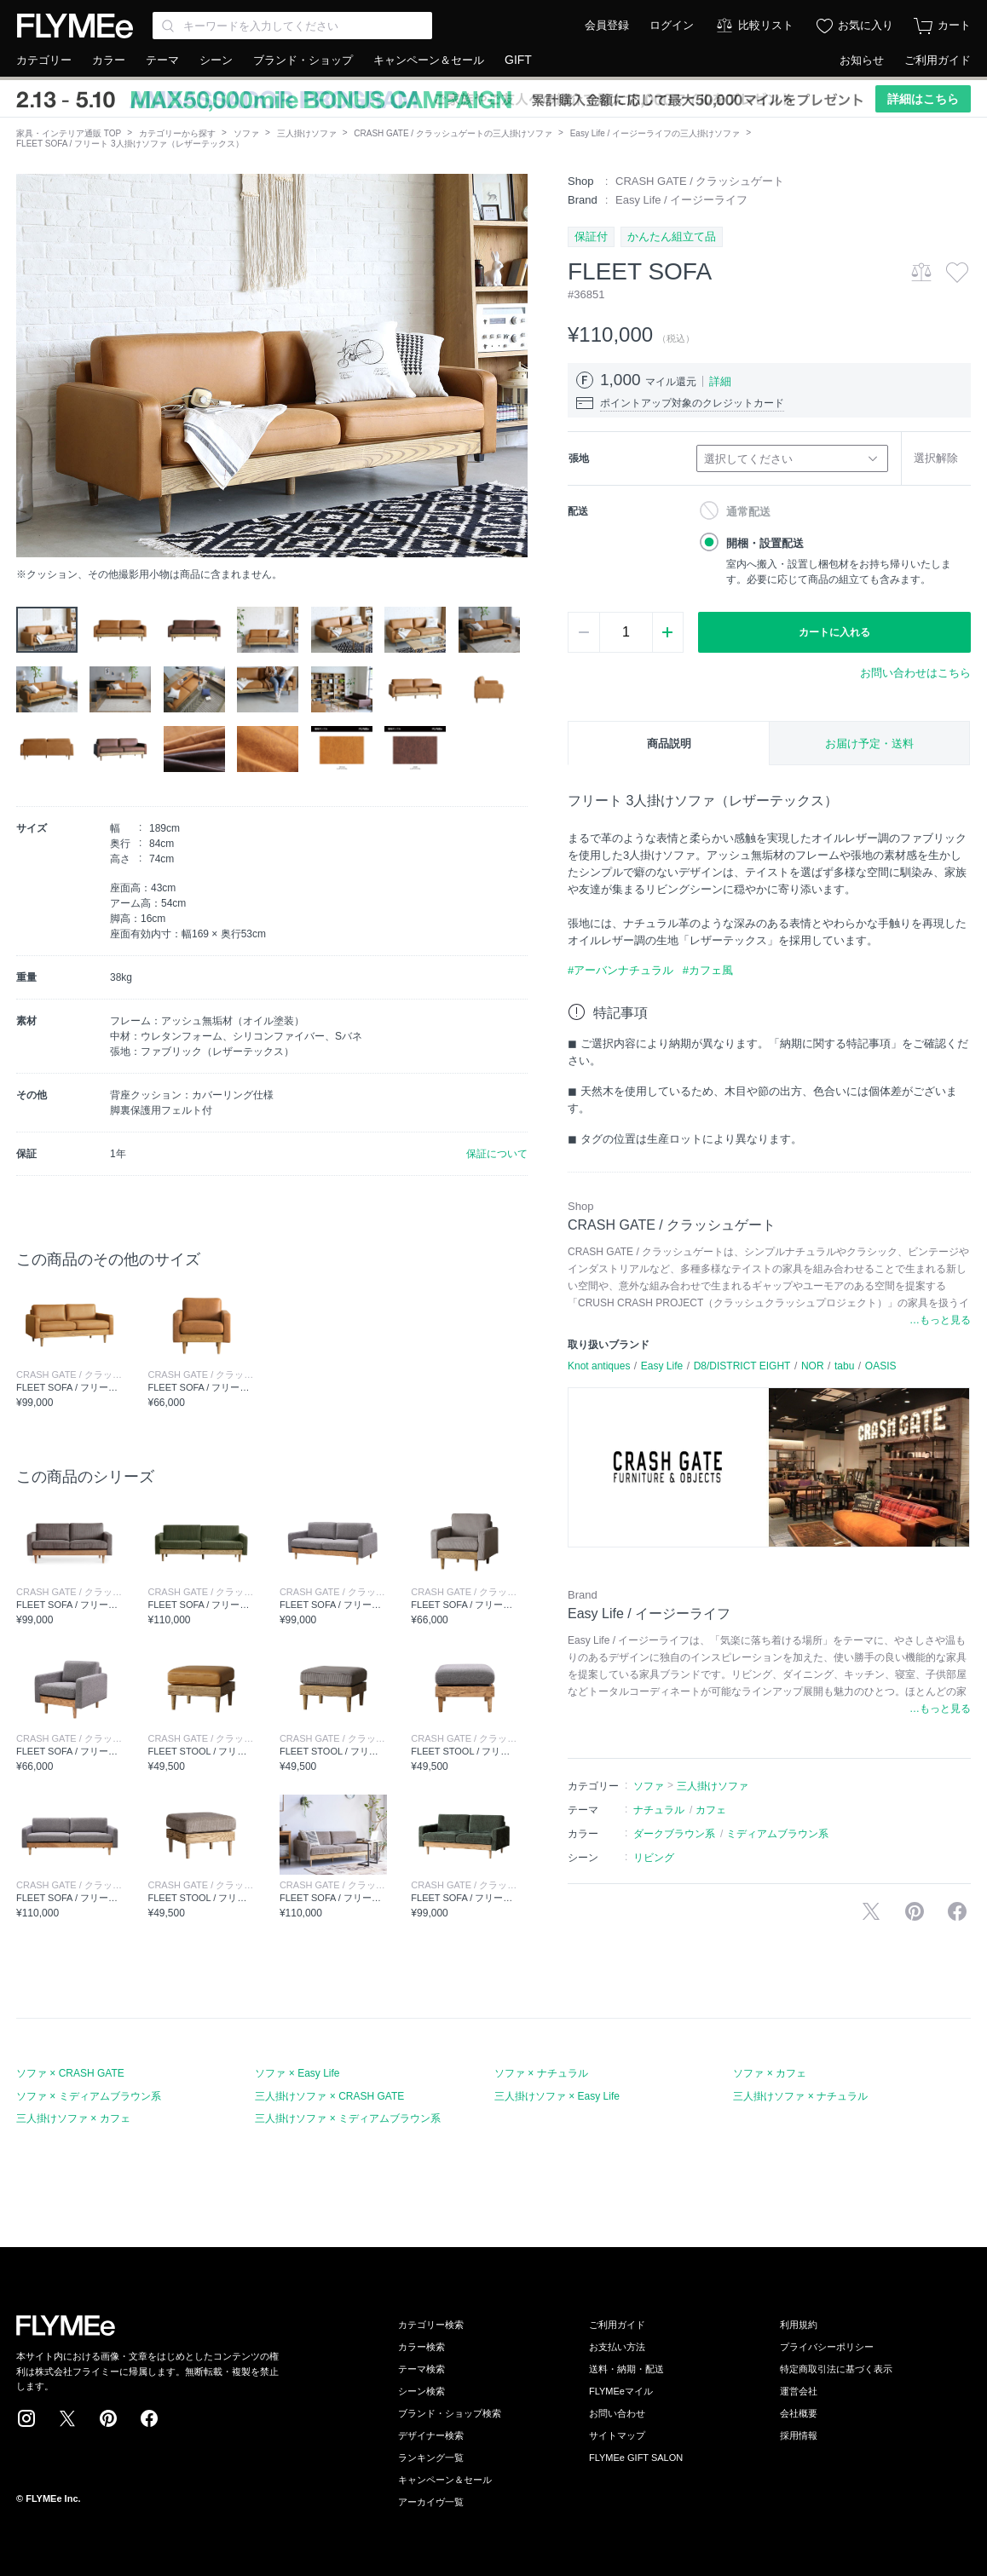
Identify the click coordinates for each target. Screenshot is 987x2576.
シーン (216, 60)
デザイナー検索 (431, 2435)
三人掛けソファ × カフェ (73, 2118)
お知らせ (862, 60)
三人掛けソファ (307, 133)
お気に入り (865, 25)
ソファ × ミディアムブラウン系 (88, 2096)
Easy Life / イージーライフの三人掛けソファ (655, 133)
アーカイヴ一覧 (431, 2502)
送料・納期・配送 (626, 2369)
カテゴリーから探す (177, 133)
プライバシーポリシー (827, 2347)
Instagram (26, 2418)
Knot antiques (599, 1366)
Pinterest (108, 2418)
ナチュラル (658, 1810)
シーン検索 (421, 2391)
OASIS (881, 1366)
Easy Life (662, 1366)
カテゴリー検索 (431, 2325)
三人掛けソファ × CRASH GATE (329, 2096)
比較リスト (766, 25)
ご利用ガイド (937, 60)
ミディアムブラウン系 (777, 1834)
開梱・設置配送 (765, 543)
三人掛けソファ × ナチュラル (800, 2096)
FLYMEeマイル (621, 2391)
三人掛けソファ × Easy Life (557, 2096)
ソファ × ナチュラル (541, 2073)
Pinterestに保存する (914, 1911)
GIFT (518, 59)
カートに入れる (834, 632)
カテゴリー (44, 60)
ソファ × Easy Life (297, 2073)
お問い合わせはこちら (915, 672)
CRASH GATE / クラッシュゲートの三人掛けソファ (453, 133)
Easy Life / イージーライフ (681, 199)
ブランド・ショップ (303, 60)
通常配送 (748, 511)
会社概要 (798, 2413)
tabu (844, 1366)
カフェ (711, 1810)
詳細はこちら (923, 99)
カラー (108, 60)
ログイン (671, 25)
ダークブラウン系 (674, 1834)
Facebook (149, 2418)
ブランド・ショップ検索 (449, 2413)
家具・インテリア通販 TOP (68, 133)
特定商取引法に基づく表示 (836, 2369)
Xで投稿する (871, 1911)
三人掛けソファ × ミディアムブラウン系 (348, 2118)
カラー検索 (421, 2347)
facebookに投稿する (957, 1911)
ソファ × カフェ (769, 2073)
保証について (497, 1154)
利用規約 (798, 2325)
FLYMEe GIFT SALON (636, 2457)
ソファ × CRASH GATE (70, 2073)
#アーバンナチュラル (620, 970)
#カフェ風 (708, 970)
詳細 (720, 381)
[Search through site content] (292, 25)
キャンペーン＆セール (428, 60)
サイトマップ (617, 2435)
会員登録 (607, 25)
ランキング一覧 (431, 2457)
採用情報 (798, 2435)
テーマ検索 (421, 2369)
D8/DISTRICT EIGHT (742, 1366)
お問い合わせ (617, 2413)
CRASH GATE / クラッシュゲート (699, 181)
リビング (653, 1858)
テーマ (162, 60)
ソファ (246, 133)
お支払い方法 (617, 2347)
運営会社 (798, 2391)
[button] (29, 365)
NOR (812, 1366)
